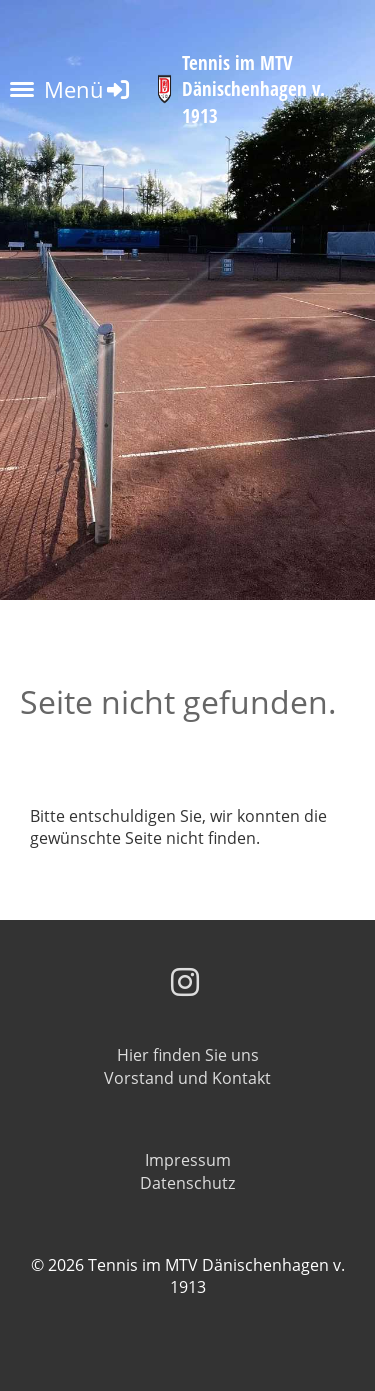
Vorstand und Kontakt (187, 1078)
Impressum (188, 1160)
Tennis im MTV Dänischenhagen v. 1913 (253, 89)
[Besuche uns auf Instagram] (185, 981)
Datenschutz (187, 1183)
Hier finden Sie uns (188, 1055)
